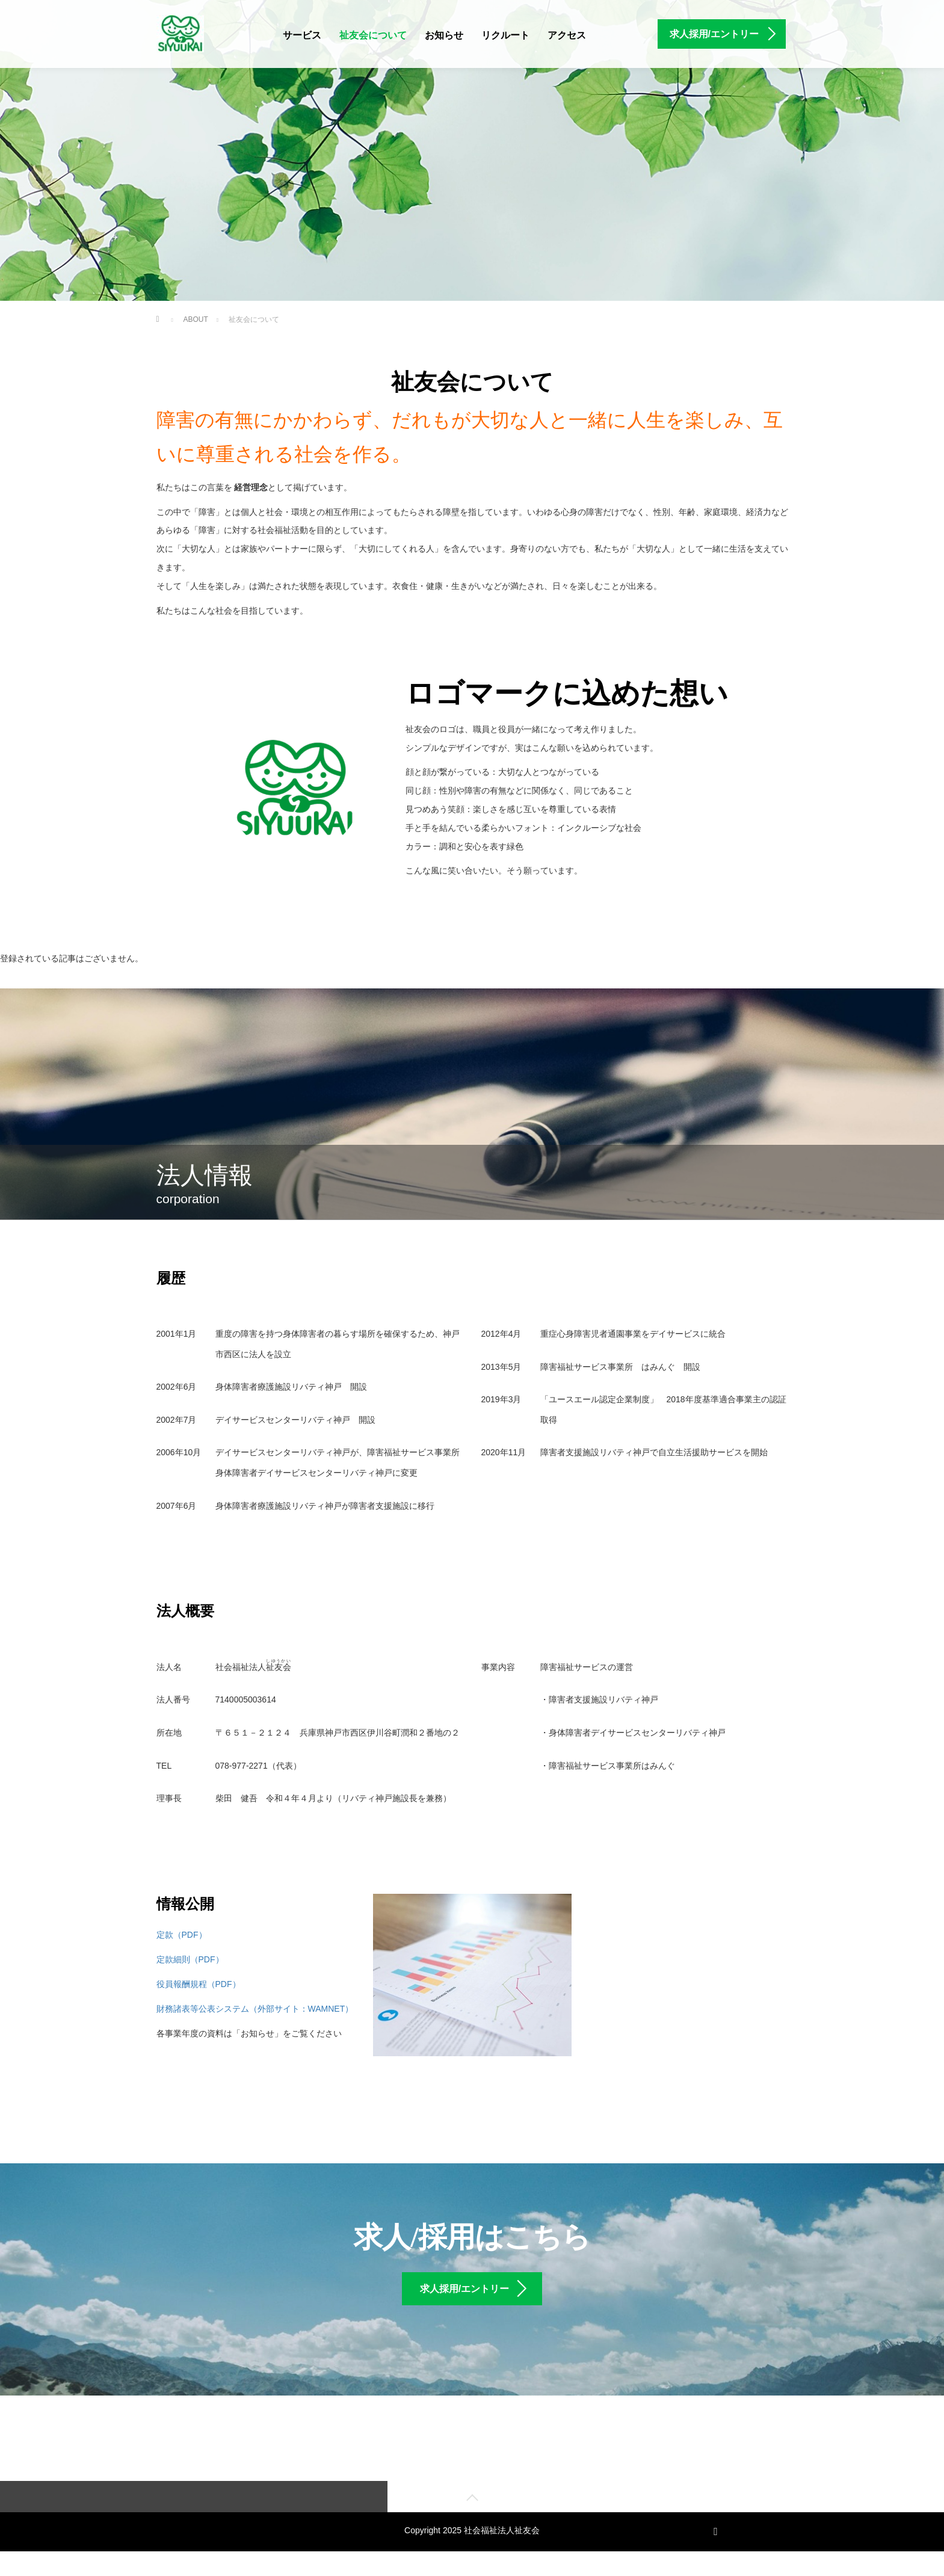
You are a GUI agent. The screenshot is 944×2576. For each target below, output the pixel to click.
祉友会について (373, 35)
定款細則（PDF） (190, 1959)
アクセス (567, 35)
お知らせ (444, 35)
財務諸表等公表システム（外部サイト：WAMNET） (255, 2009)
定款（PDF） (181, 1935)
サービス (302, 35)
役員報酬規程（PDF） (198, 1984)
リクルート (505, 35)
